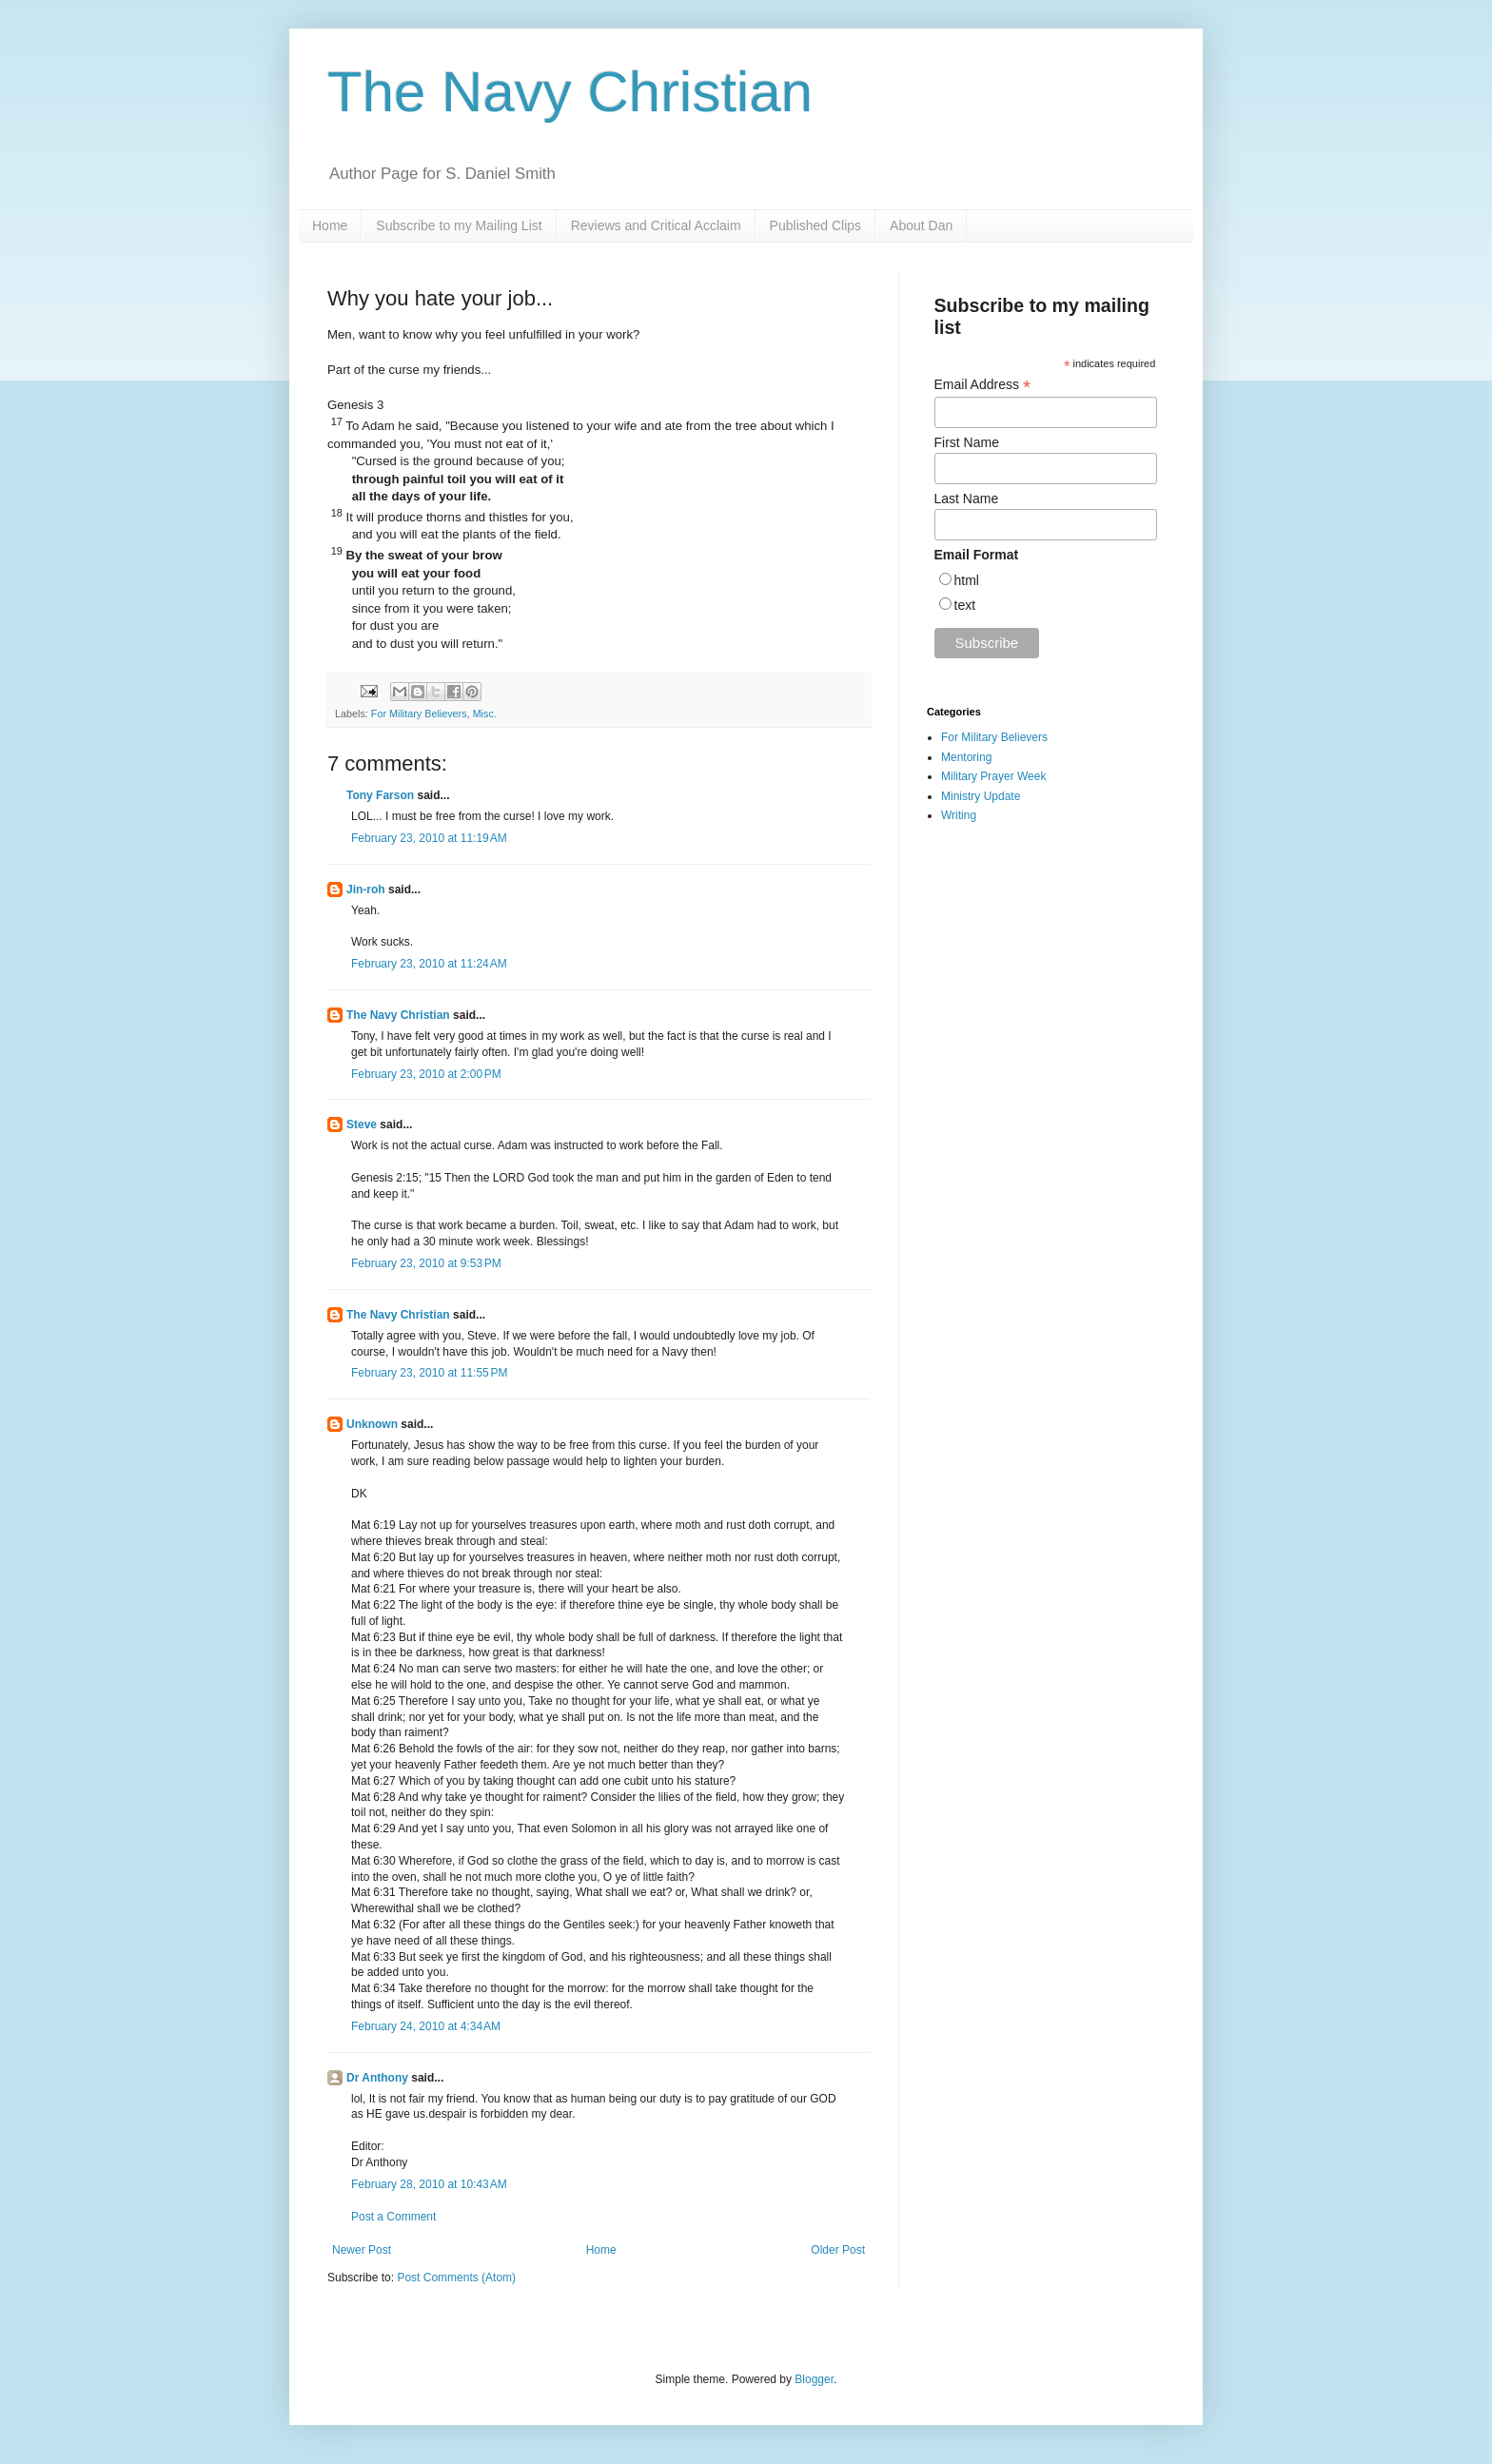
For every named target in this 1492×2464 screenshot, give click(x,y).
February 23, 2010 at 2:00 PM (426, 1074)
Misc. (485, 713)
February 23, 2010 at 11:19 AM (429, 838)
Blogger (814, 2379)
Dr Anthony (377, 2077)
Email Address (982, 385)
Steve (361, 1124)
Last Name (966, 498)
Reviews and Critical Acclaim (656, 225)
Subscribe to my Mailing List (458, 225)
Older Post (838, 2250)
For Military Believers (419, 713)
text (965, 605)
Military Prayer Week (993, 776)
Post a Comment (393, 2216)
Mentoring (966, 757)
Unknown (372, 1424)
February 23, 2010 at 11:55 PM (429, 1372)
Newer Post (361, 2250)
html (966, 580)
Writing (958, 815)
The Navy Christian (570, 92)
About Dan (921, 225)
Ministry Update (980, 796)
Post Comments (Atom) (456, 2277)
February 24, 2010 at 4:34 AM (426, 2026)
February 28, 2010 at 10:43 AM (429, 2184)
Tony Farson (380, 795)
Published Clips (816, 225)
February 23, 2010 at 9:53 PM (426, 1263)
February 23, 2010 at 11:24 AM (429, 963)
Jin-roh (365, 889)
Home (329, 225)
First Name (966, 442)
